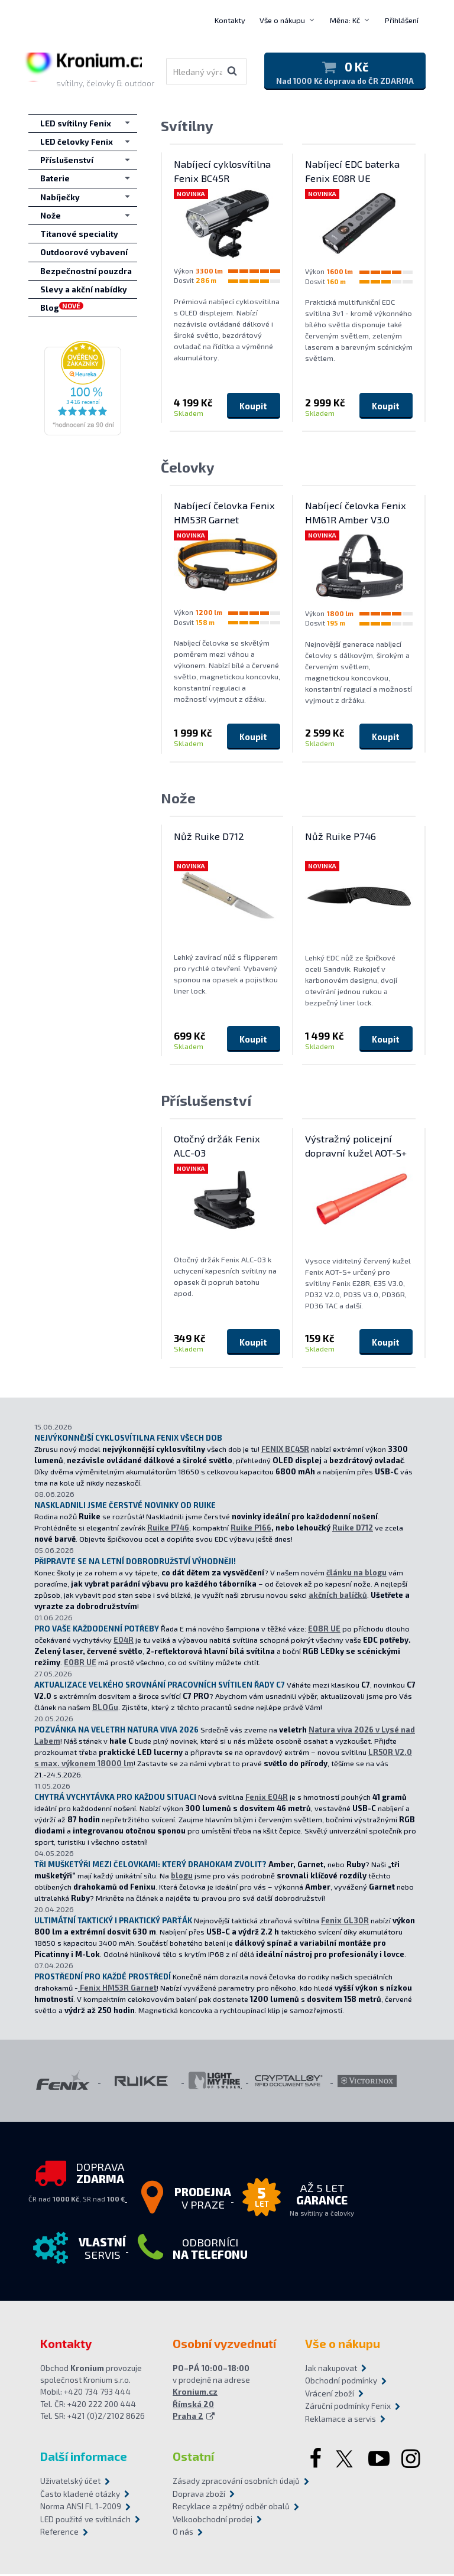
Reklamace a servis (340, 2420)
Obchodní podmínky (341, 2383)
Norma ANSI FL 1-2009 (80, 2508)
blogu (182, 1877)
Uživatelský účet (70, 2483)
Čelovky (188, 469)
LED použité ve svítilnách (85, 2521)
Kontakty (230, 20)
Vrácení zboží (329, 2395)
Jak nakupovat (331, 2370)
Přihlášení (402, 20)
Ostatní (193, 2458)
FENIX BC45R (285, 1450)
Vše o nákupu (282, 20)
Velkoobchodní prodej (212, 2521)
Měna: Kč (345, 20)
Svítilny (187, 127)
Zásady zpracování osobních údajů (227, 2483)
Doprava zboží (199, 2495)
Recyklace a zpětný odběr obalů (227, 2508)
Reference (59, 2534)
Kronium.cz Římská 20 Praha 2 (195, 2406)
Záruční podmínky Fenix (348, 2408)
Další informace (83, 2458)
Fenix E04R (266, 1798)
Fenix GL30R (345, 1922)
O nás (183, 2534)
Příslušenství (206, 1102)
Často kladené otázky (80, 2495)
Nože (178, 799)
